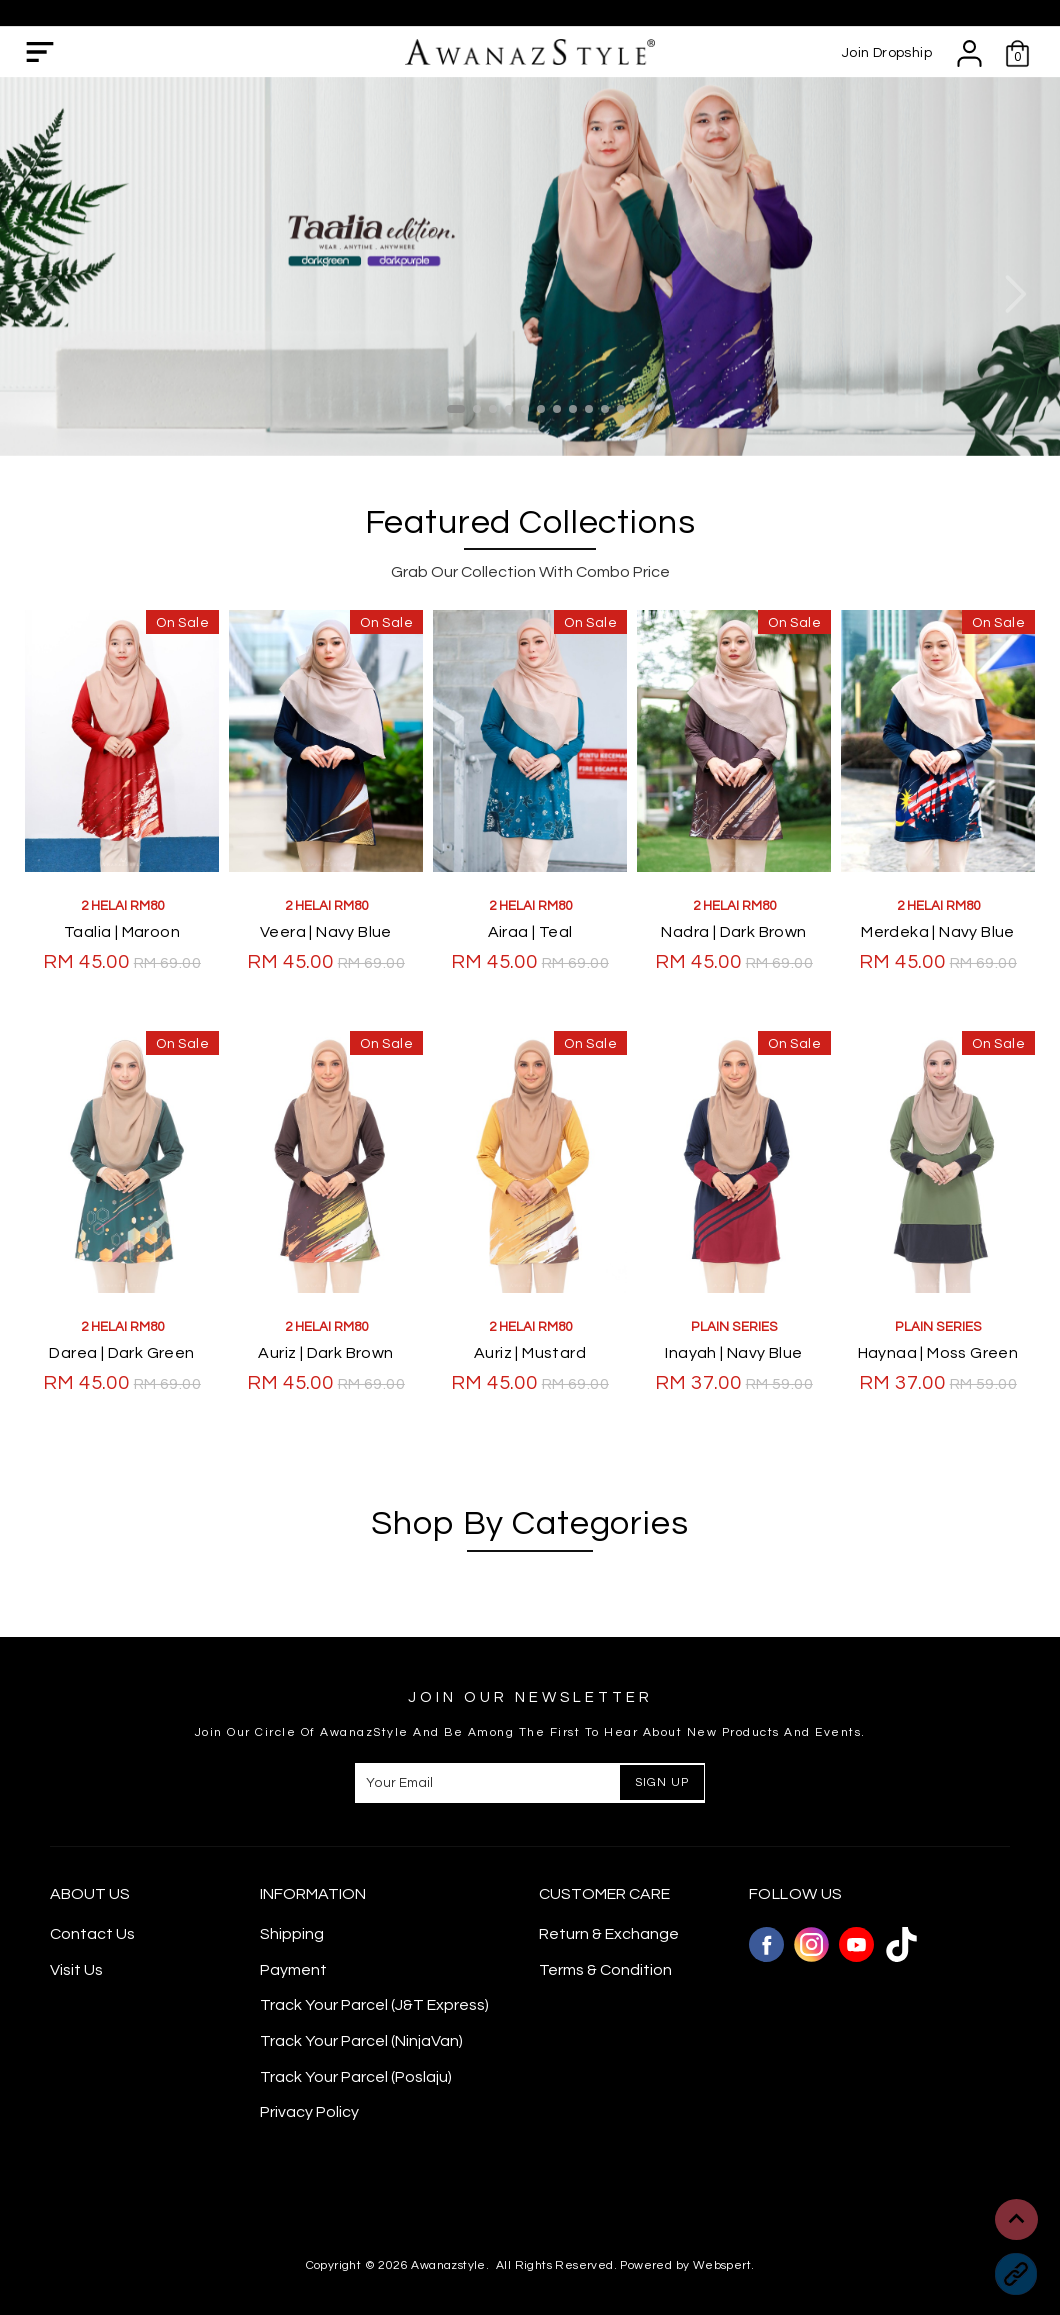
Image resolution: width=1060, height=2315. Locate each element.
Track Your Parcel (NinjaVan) (361, 2041)
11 (621, 409)
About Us (90, 1894)
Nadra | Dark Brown (733, 932)
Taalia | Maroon (122, 932)
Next (1015, 293)
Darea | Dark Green (121, 1353)
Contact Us (92, 1934)
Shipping (292, 1934)
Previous (45, 293)
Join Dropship (887, 53)
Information (313, 1894)
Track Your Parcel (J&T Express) (374, 2005)
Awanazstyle (448, 2265)
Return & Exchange (609, 1934)
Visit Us (76, 1970)
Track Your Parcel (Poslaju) (356, 2077)
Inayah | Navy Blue (733, 1353)
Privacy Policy (309, 2112)
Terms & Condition (605, 1970)
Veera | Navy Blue (326, 932)
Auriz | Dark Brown (325, 1353)
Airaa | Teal (530, 932)
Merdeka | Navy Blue (938, 932)
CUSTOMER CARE (604, 1894)
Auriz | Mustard (530, 1353)
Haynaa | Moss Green (938, 1353)
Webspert (722, 2265)
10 (605, 409)
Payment (293, 1970)
